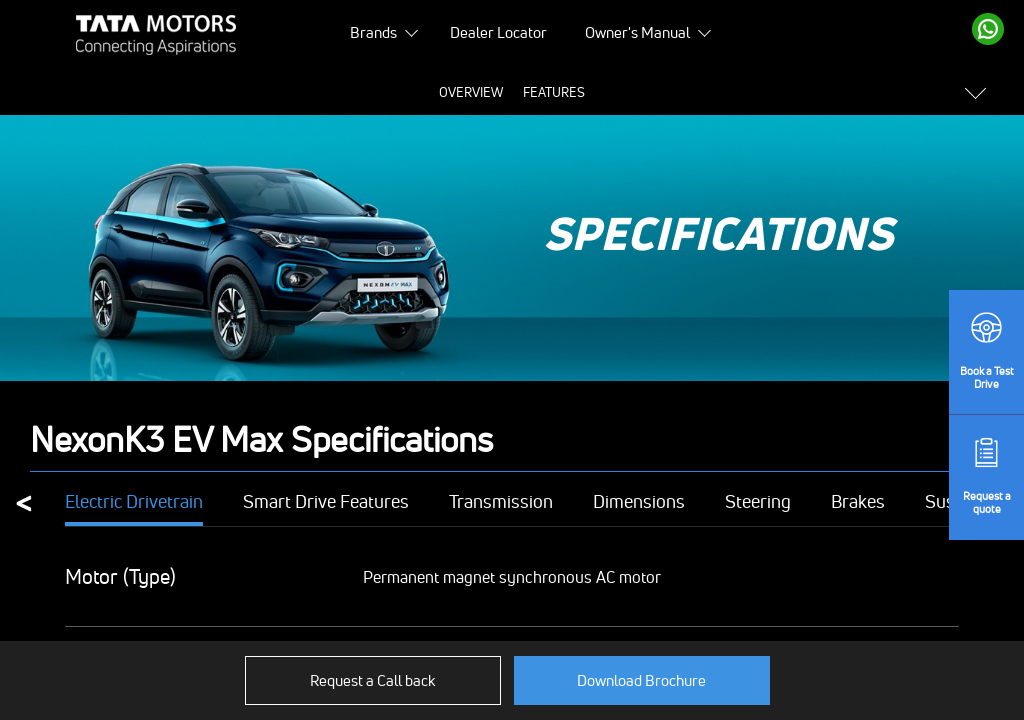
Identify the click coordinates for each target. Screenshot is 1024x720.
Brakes (858, 502)
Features (354, 92)
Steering (758, 502)
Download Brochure (641, 680)
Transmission (501, 502)
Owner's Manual (637, 32)
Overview (271, 92)
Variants (756, 92)
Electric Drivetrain (134, 502)
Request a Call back (372, 680)
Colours (678, 92)
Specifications (508, 92)
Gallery (602, 92)
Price (422, 92)
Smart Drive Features (326, 502)
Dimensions (639, 502)
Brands (373, 32)
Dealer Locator (498, 32)
